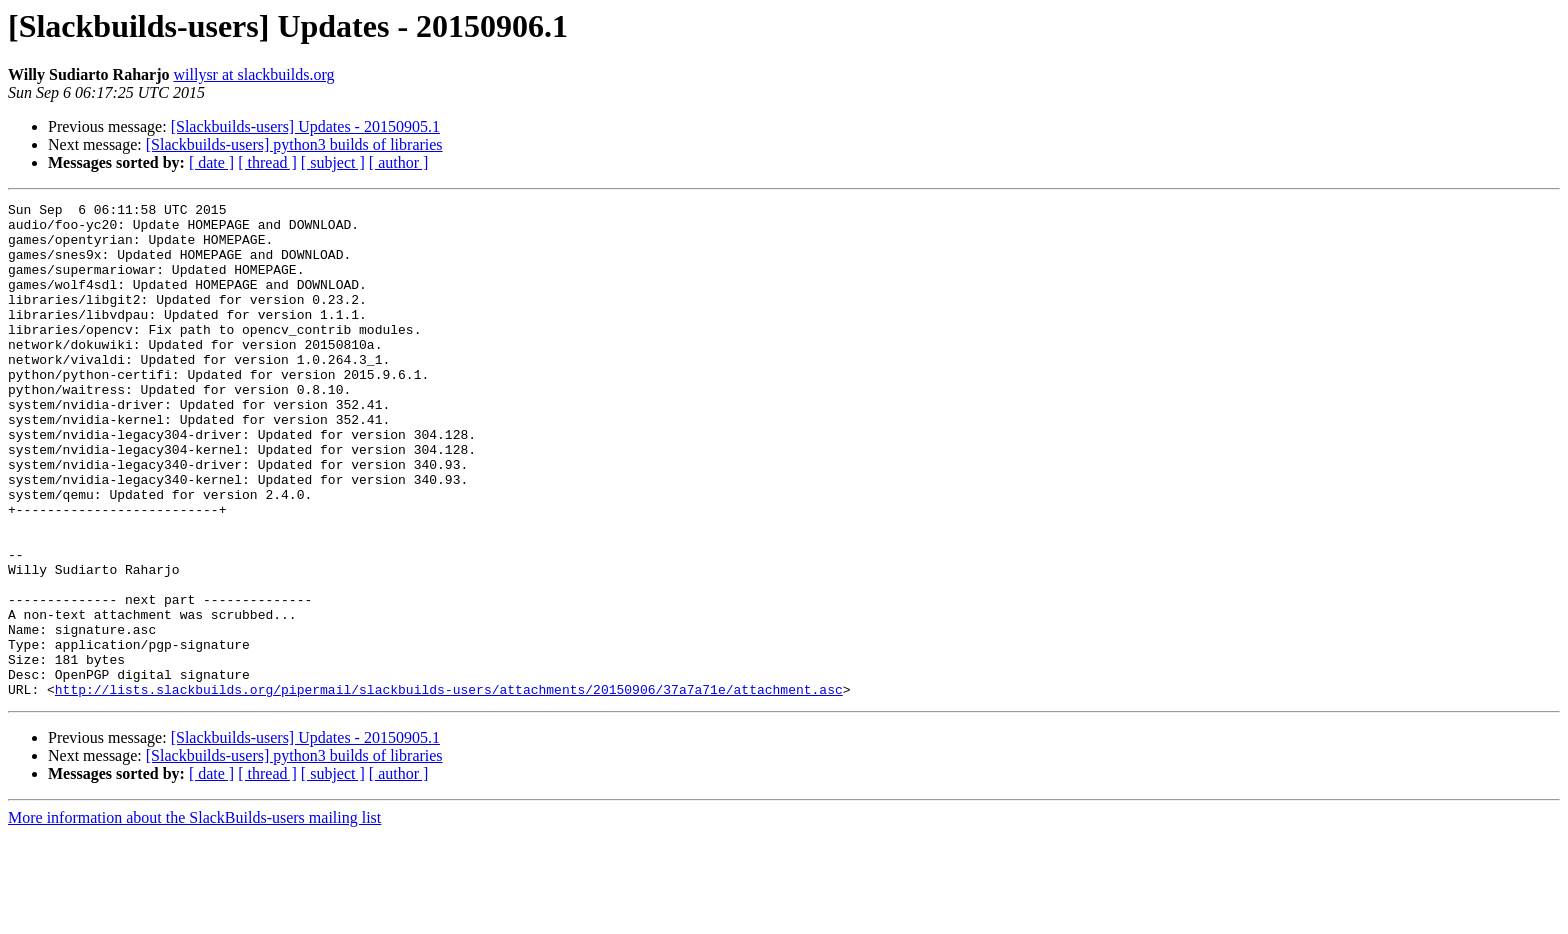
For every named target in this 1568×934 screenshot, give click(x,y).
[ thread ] (267, 162)
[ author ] (399, 162)
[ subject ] (333, 162)
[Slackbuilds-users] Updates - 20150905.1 (305, 126)
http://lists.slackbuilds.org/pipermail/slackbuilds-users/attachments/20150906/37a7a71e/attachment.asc (449, 788)
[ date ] (211, 162)
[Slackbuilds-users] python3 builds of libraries (294, 144)
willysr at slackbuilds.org (254, 74)
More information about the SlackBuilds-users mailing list (194, 916)
